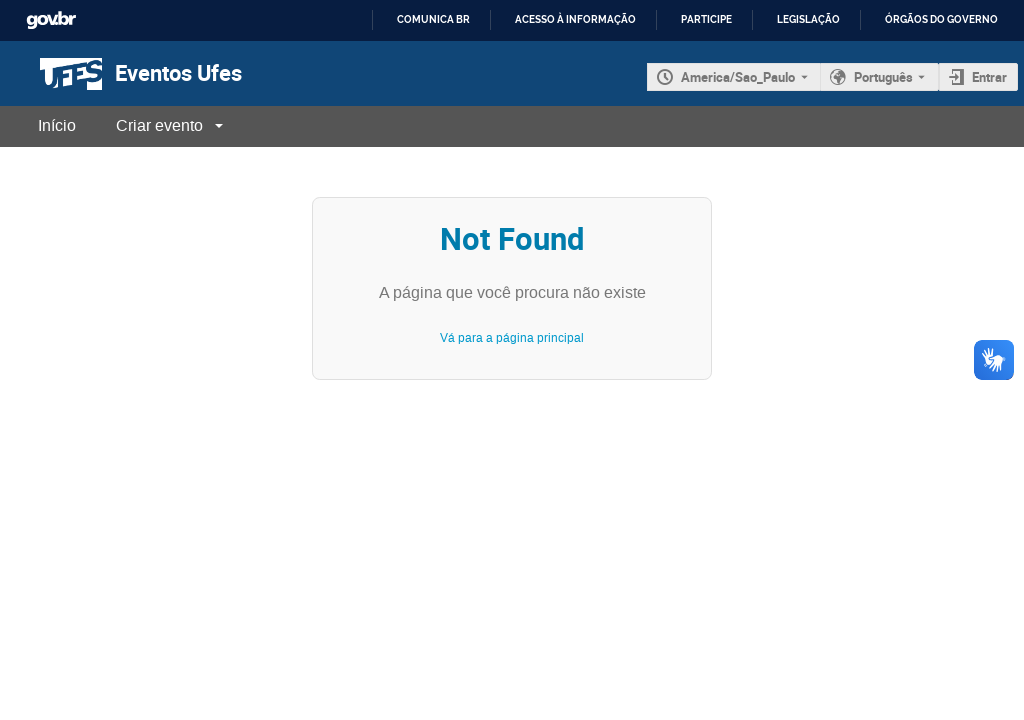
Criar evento (159, 125)
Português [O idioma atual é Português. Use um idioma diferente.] (883, 77)
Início (57, 125)
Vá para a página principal (512, 338)
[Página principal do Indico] (51, 73)
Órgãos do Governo (941, 19)
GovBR (51, 20)
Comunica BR (433, 19)
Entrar (989, 77)
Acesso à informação (575, 19)
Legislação (808, 19)
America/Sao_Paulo (738, 77)
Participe (706, 19)
